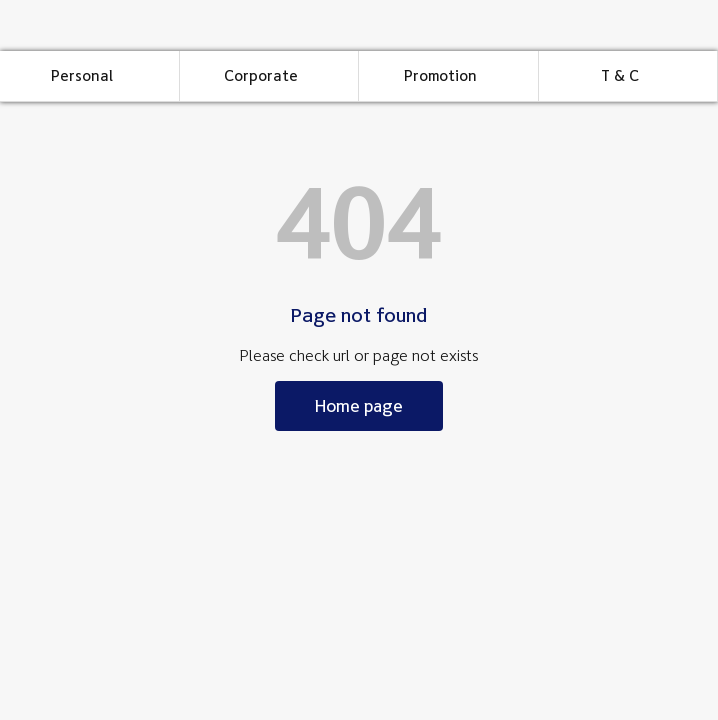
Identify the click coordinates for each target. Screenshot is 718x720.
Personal (82, 75)
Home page (359, 405)
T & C (620, 75)
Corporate (261, 75)
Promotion (440, 75)
